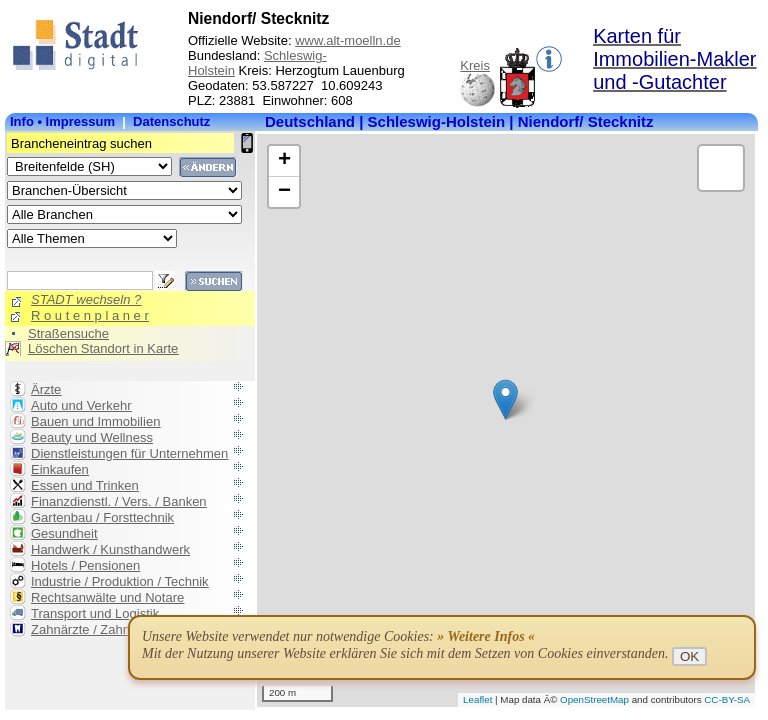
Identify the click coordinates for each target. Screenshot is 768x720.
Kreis (475, 65)
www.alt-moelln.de (348, 40)
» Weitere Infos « (486, 636)
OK (689, 656)
